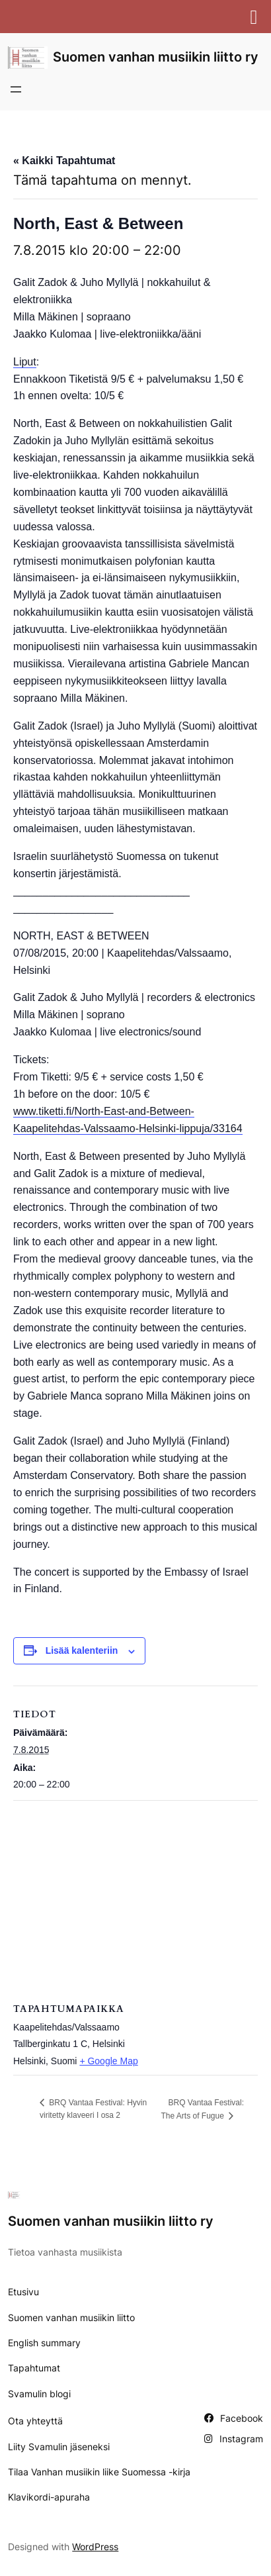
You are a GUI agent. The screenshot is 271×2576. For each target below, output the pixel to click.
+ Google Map (108, 2061)
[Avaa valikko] (16, 89)
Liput (24, 361)
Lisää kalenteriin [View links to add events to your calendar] (82, 1650)
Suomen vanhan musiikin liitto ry (155, 57)
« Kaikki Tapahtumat (64, 160)
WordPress (95, 2546)
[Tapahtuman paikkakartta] (135, 1896)
